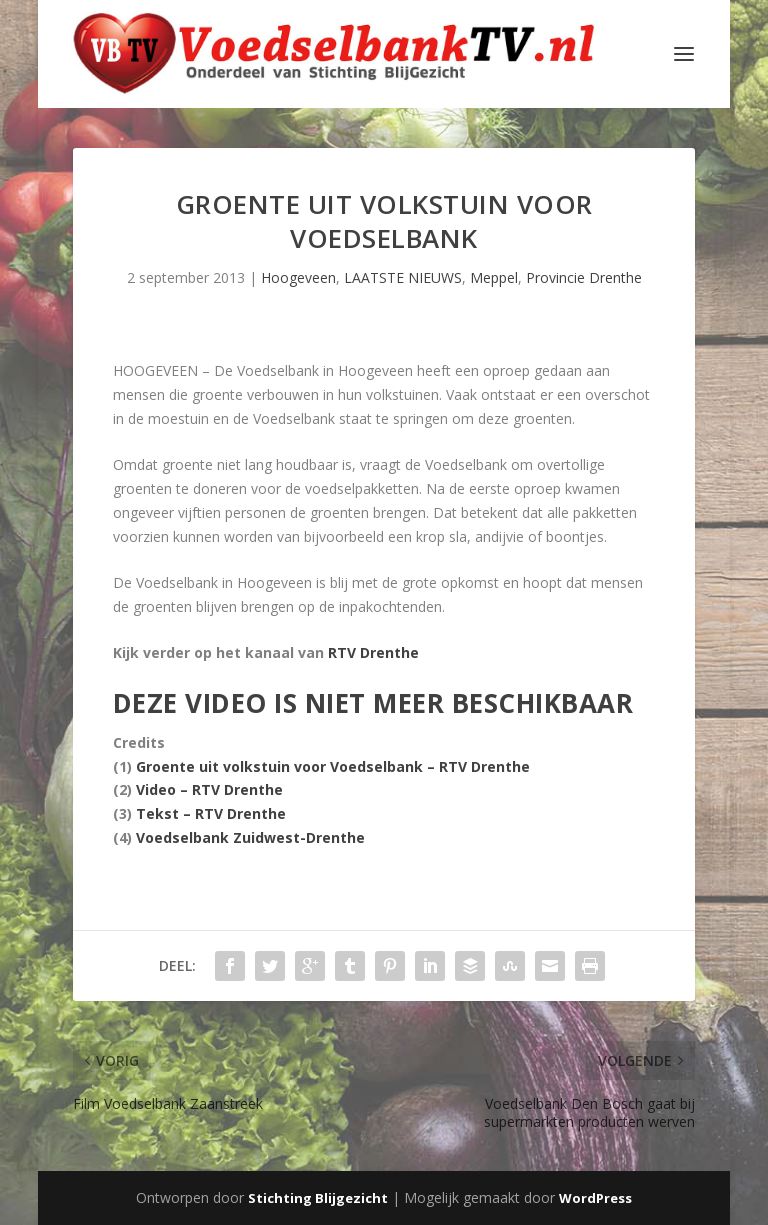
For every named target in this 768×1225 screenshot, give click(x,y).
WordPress (595, 1198)
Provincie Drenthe (584, 277)
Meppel (494, 277)
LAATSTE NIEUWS (403, 277)
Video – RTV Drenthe (209, 789)
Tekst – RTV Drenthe (211, 813)
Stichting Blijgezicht (318, 1198)
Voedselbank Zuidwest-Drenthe (250, 837)
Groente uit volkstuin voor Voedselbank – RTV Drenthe (333, 766)
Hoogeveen (298, 277)
